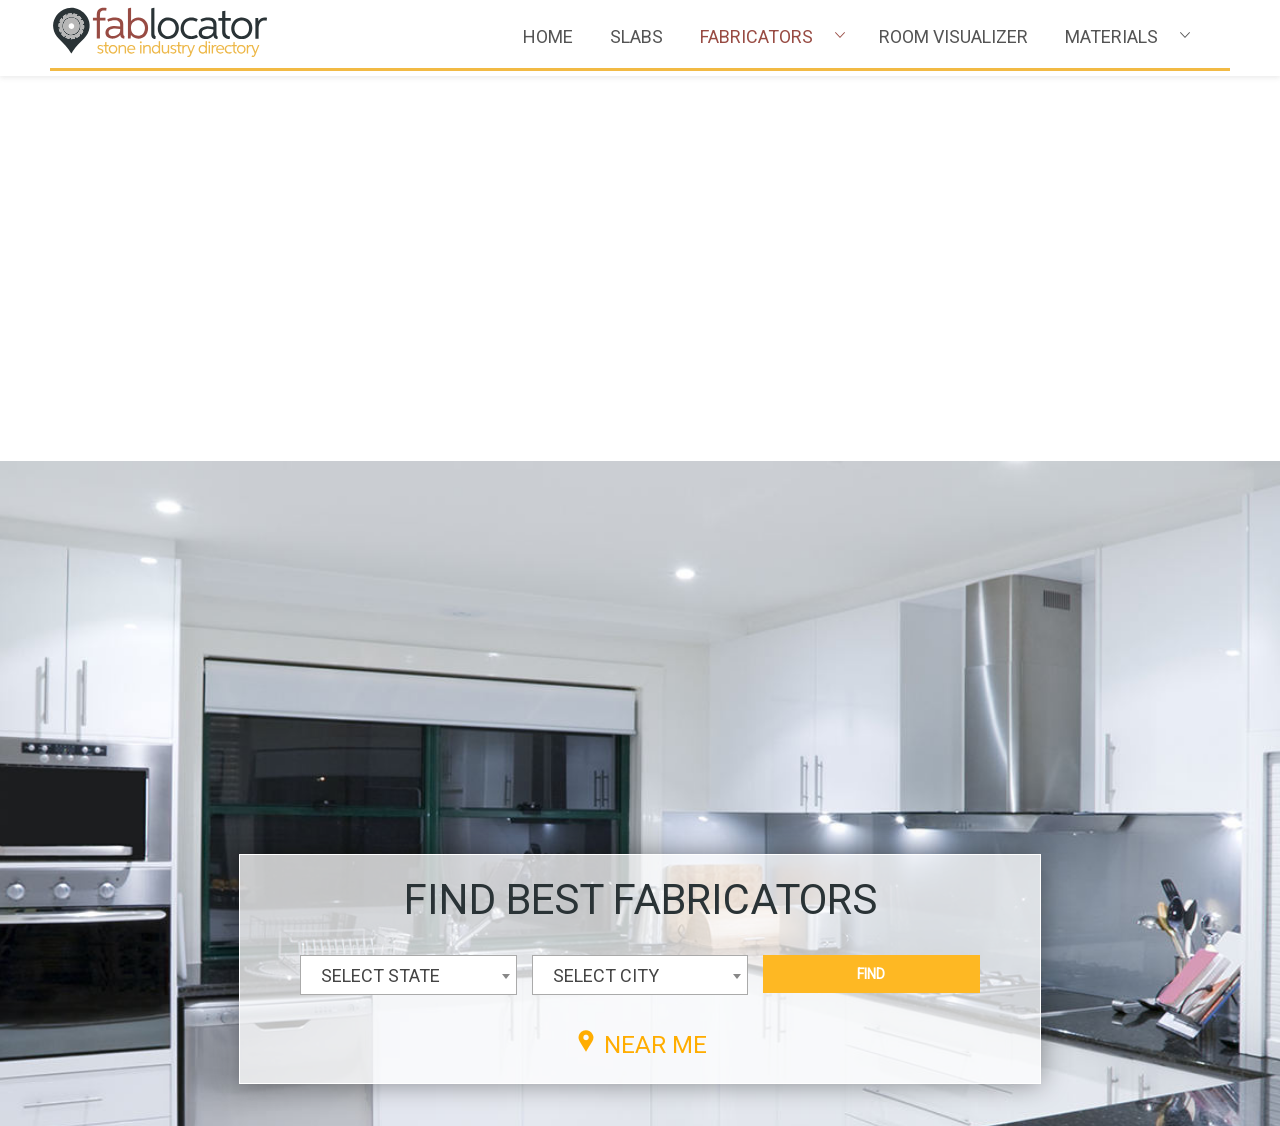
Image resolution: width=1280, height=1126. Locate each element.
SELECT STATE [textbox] (380, 591)
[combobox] (408, 590)
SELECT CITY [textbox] (606, 591)
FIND (871, 589)
